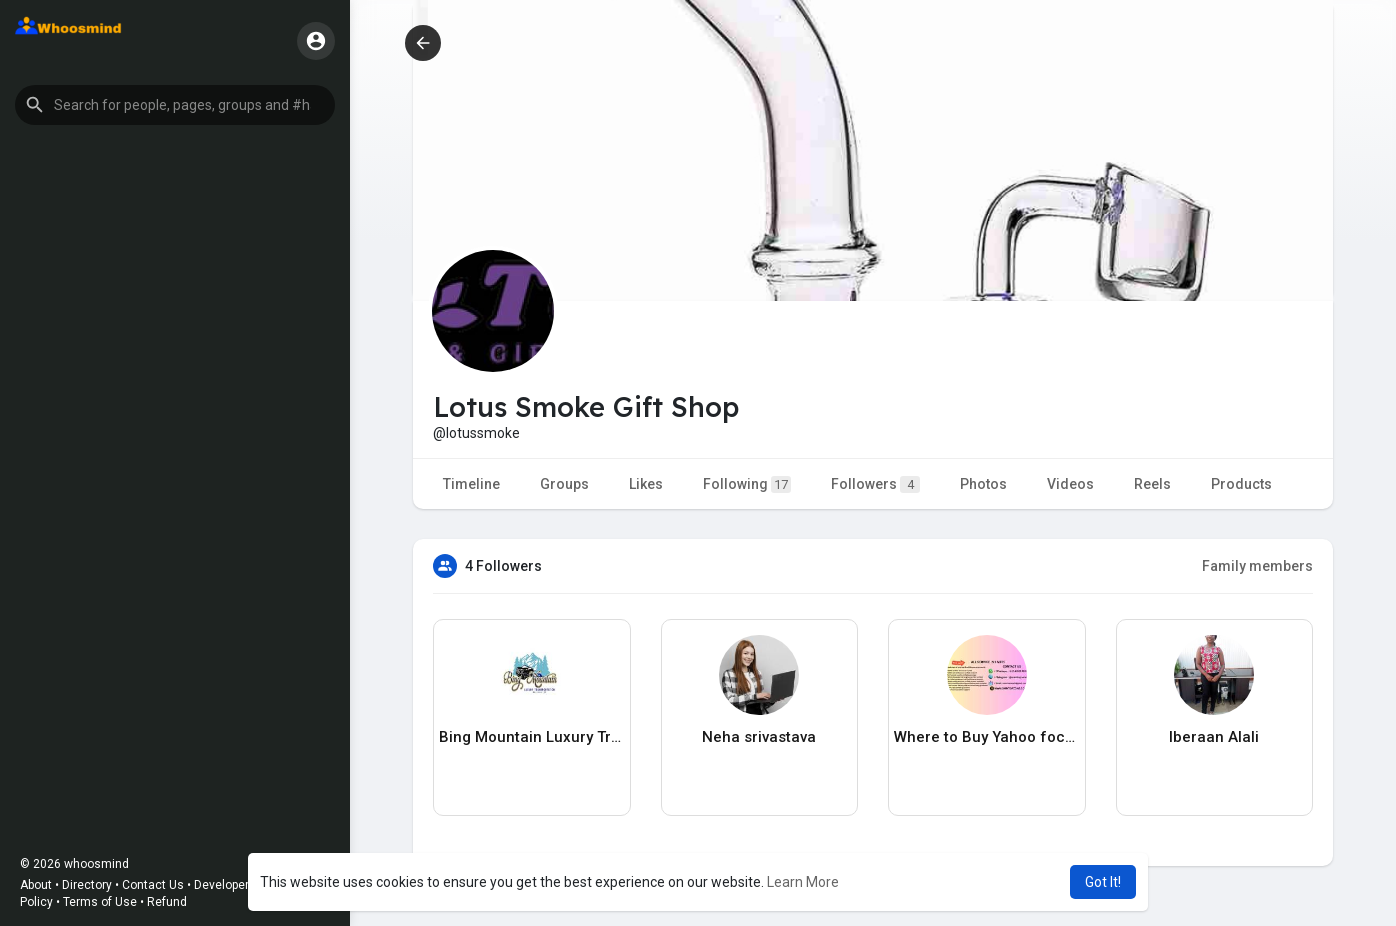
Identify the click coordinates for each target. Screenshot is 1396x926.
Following (747, 484)
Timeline (471, 484)
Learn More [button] (803, 882)
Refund (167, 902)
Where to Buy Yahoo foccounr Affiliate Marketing (987, 737)
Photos (983, 484)
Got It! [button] (1103, 882)
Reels (1152, 484)
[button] (175, 105)
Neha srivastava (759, 737)
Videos (1070, 484)
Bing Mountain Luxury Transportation (532, 737)
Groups (564, 484)
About (36, 885)
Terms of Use (100, 902)
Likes (646, 484)
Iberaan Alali (1214, 737)
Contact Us (153, 885)
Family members (1257, 566)
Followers (875, 484)
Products (1241, 484)
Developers (225, 885)
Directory (87, 885)
